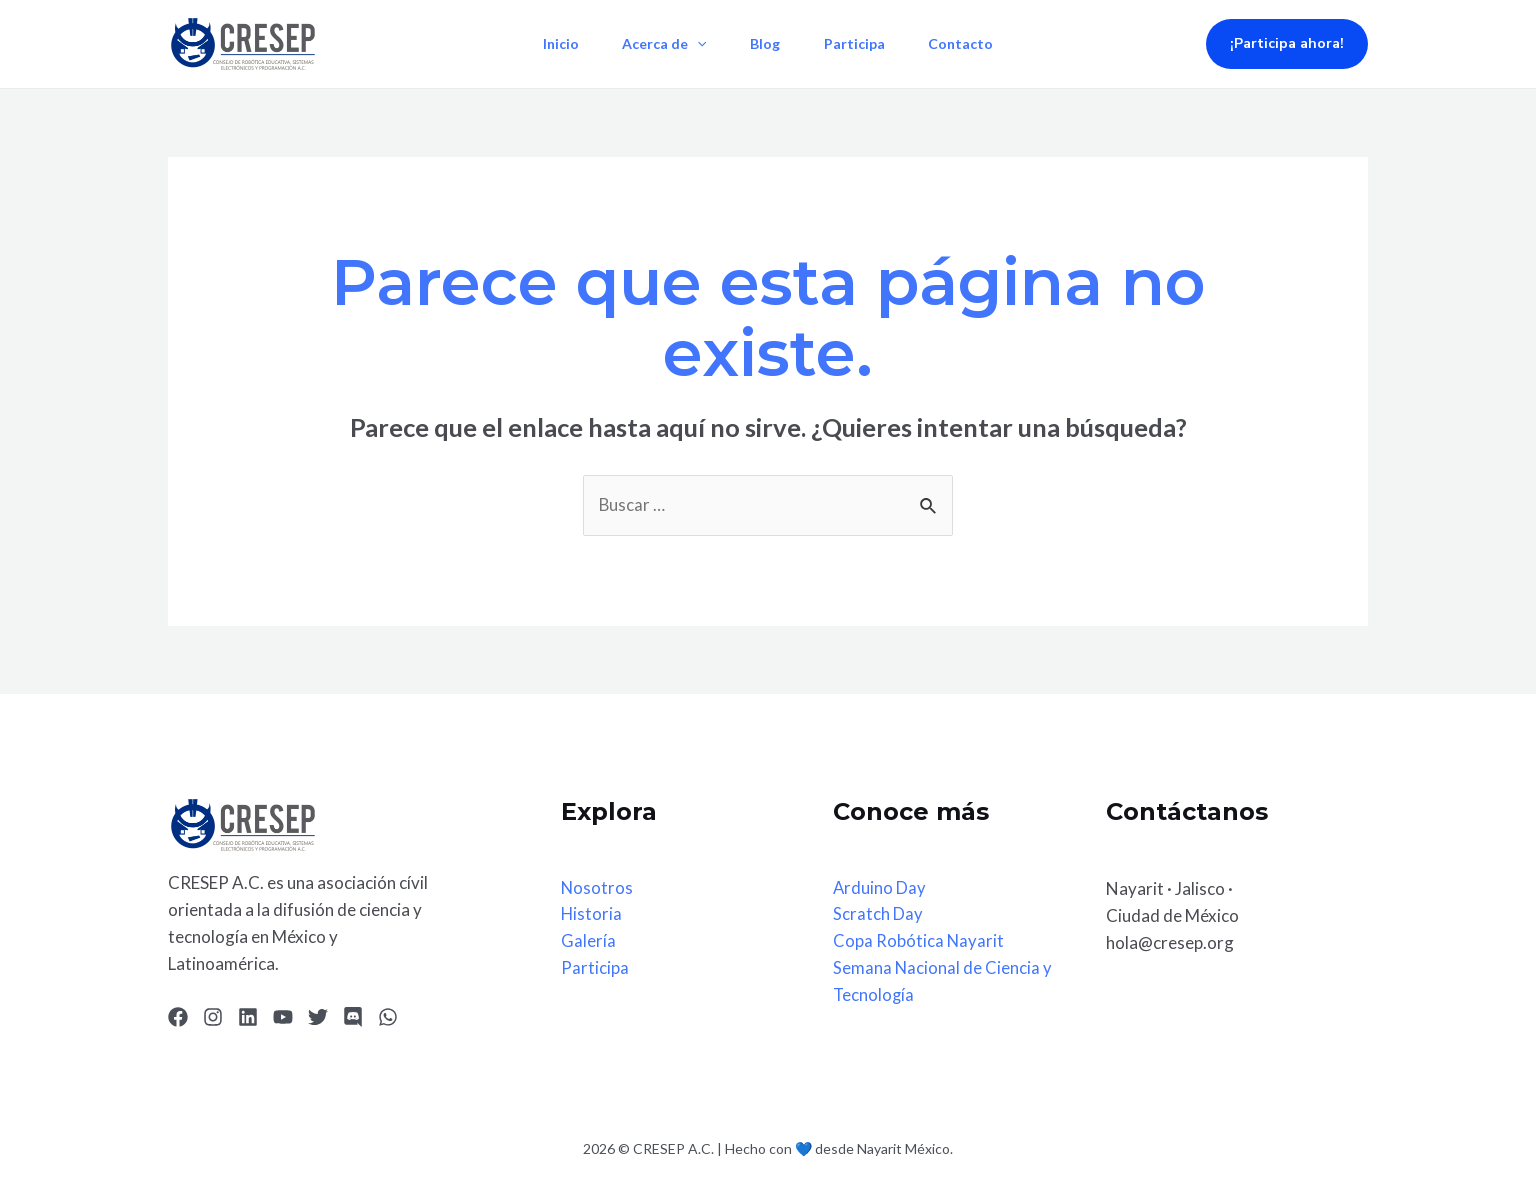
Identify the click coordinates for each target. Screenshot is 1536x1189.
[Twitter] (318, 1018)
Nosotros (597, 888)
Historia (592, 915)
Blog (765, 43)
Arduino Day (880, 888)
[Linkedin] (248, 1018)
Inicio (552, 43)
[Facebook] (178, 1018)
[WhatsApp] (388, 1018)
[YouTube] (283, 1018)
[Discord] (353, 1018)
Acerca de (660, 44)
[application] (693, 44)
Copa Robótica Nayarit (919, 942)
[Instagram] (213, 1018)
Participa (858, 43)
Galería (588, 942)
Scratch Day (878, 915)
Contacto (969, 43)
